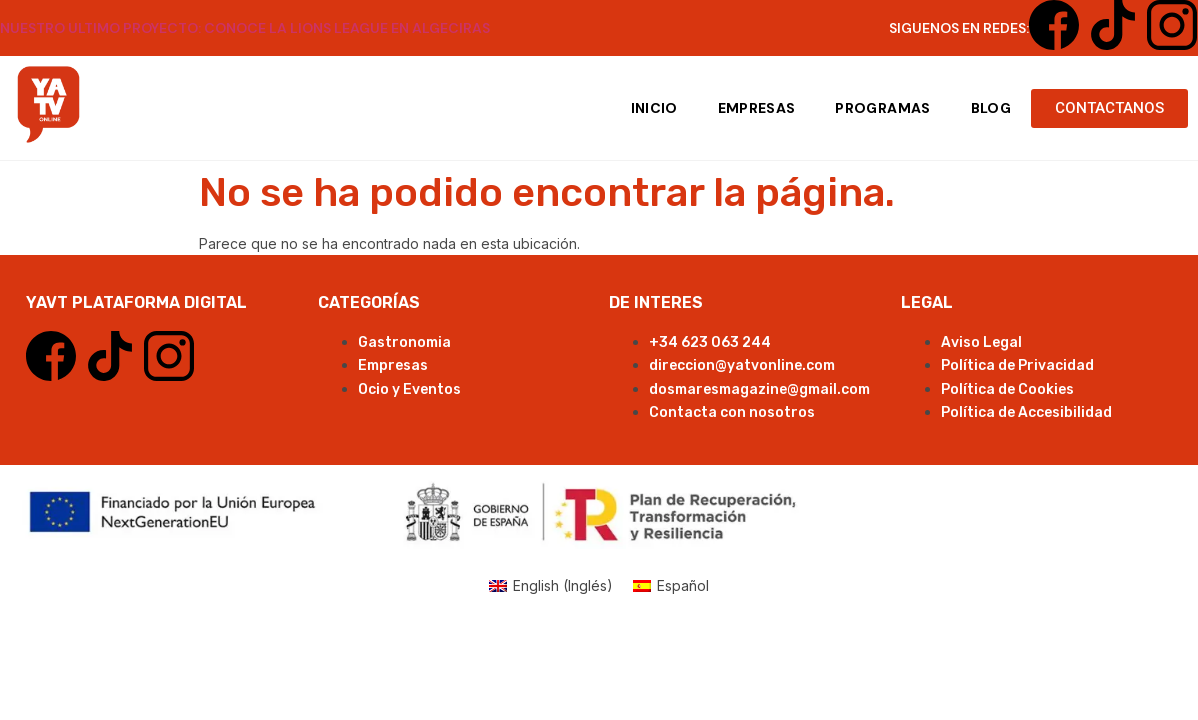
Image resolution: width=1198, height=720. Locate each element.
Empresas (757, 108)
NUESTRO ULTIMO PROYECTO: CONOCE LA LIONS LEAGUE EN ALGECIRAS (245, 28)
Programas (882, 108)
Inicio (654, 108)
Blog (991, 108)
